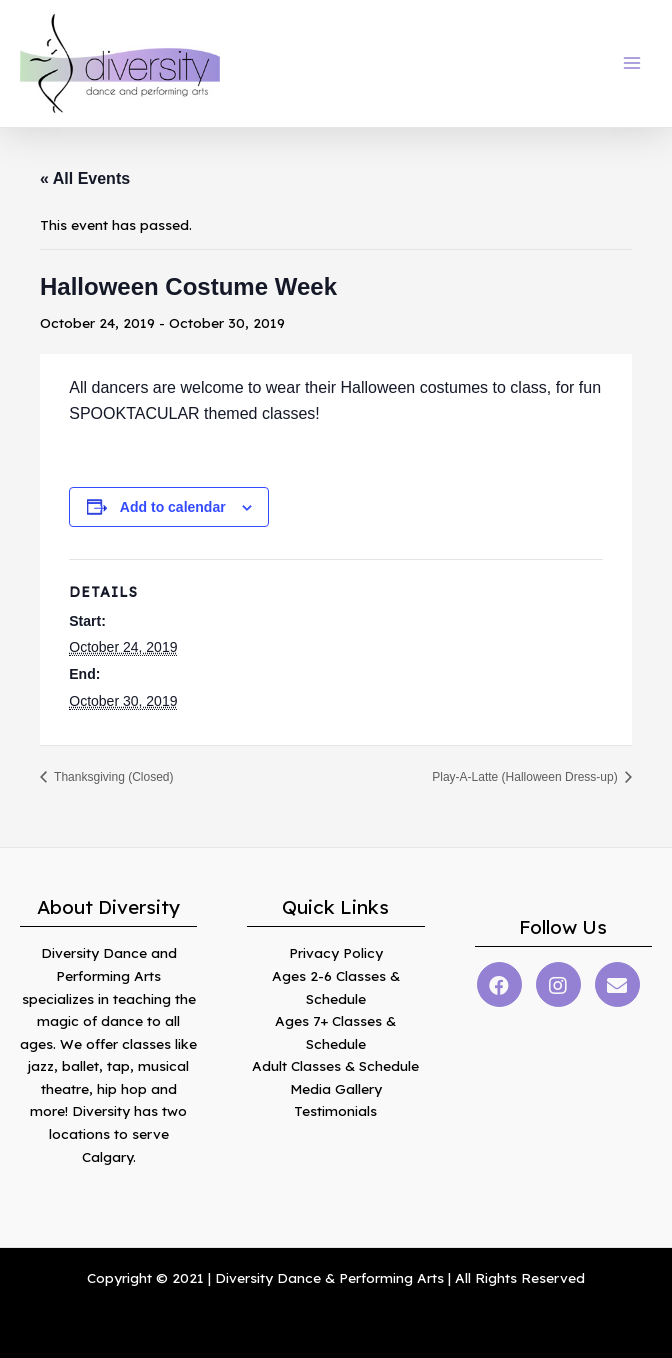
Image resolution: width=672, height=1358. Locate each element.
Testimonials (335, 1110)
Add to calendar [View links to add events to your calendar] (173, 507)
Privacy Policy (336, 952)
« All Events (85, 178)
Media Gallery (336, 1088)
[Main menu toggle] (632, 63)
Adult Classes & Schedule (335, 1065)
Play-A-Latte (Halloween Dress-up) (526, 777)
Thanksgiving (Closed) (112, 777)
